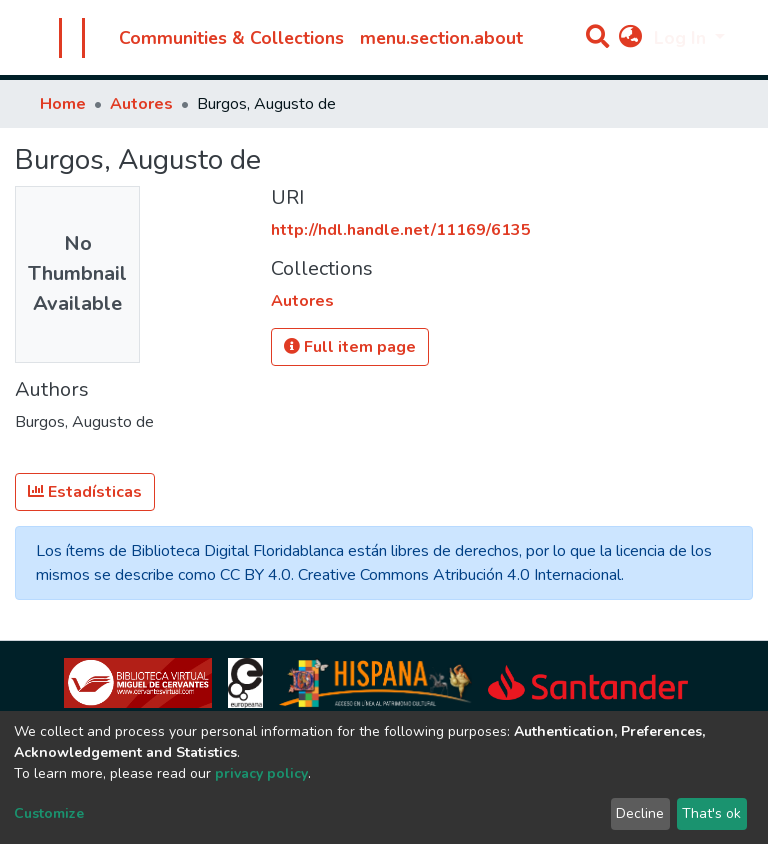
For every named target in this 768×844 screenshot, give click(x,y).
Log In (682, 38)
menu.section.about (441, 38)
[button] (630, 38)
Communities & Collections (231, 38)
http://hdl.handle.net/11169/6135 (401, 230)
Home (63, 104)
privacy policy (261, 773)
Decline (640, 813)
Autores (141, 104)
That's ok (711, 813)
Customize (49, 813)
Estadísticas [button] (85, 492)
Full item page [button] (350, 347)
